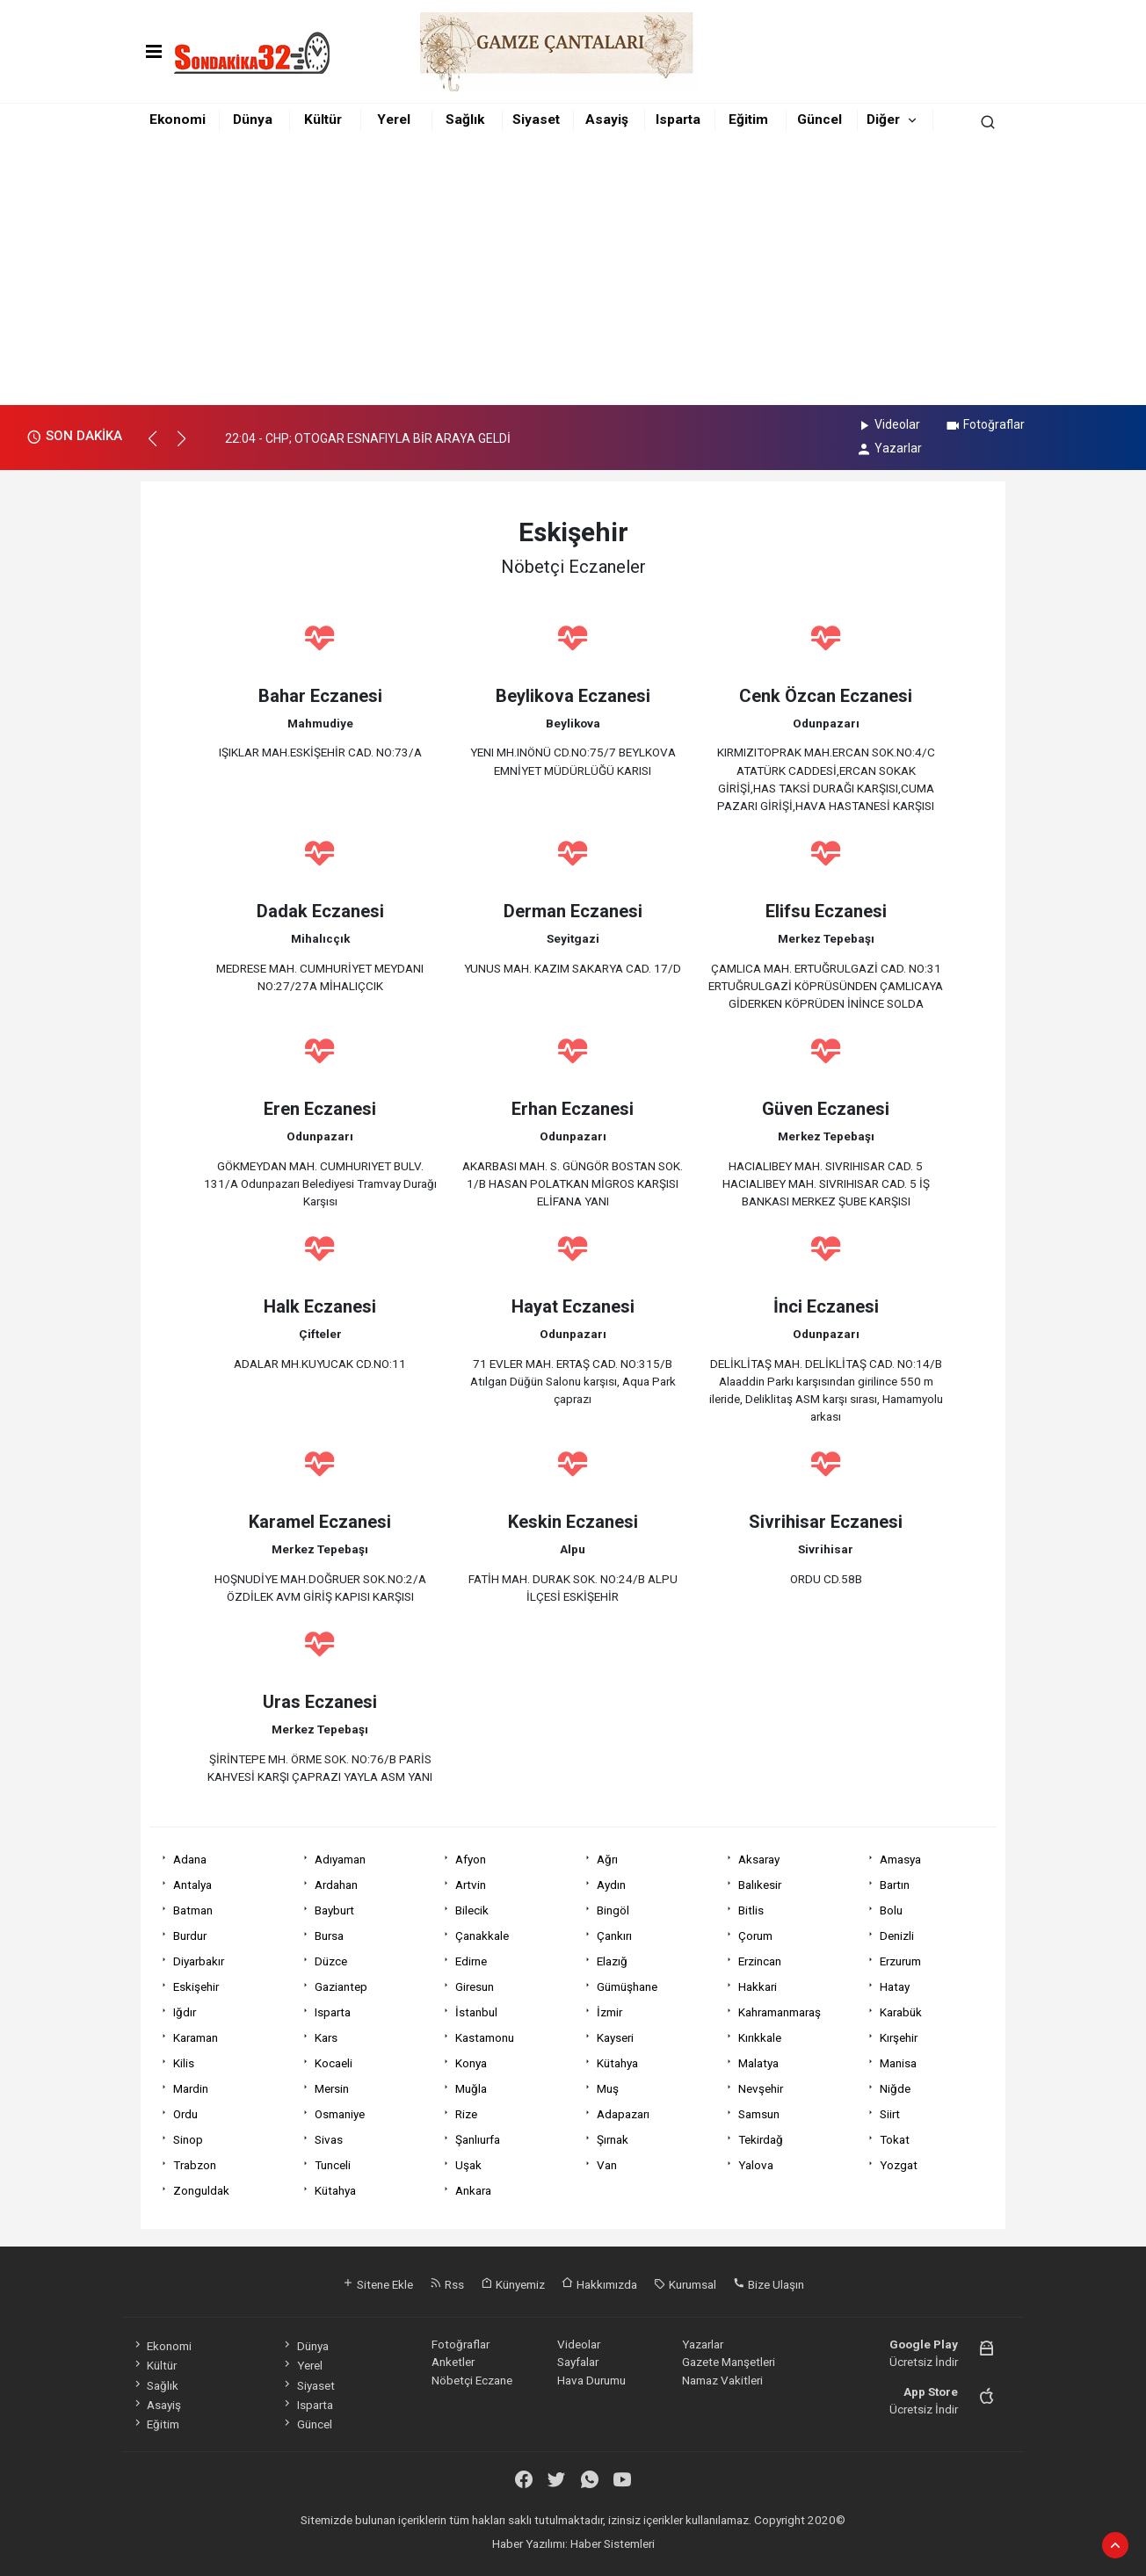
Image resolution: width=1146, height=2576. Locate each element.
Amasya (900, 1859)
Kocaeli (333, 2063)
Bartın (895, 1885)
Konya (471, 2063)
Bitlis (751, 1910)
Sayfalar (577, 2362)
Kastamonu (484, 2037)
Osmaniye (340, 2114)
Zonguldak (201, 2190)
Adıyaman (340, 1859)
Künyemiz (513, 2284)
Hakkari (757, 1986)
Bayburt (334, 1910)
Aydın (611, 1885)
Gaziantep (341, 1986)
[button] (160, 446)
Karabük (901, 2012)
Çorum (755, 1935)
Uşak (468, 2165)
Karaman (195, 2037)
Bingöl (613, 1910)
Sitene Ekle (377, 2284)
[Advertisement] (573, 273)
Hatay (895, 1986)
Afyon (470, 1859)
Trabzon (194, 2165)
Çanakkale (482, 1935)
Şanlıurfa (477, 2139)
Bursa (329, 1935)
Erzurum (900, 1961)
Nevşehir (760, 2088)
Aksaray (759, 1859)
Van (607, 2165)
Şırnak (612, 2139)
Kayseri (615, 2037)
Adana (190, 1859)
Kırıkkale (759, 2037)
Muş (608, 2088)
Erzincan (759, 1961)
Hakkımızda (599, 2284)
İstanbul (476, 2012)
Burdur (190, 1935)
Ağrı (607, 1859)
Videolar (888, 424)
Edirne (471, 1961)
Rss (447, 2284)
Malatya (758, 2063)
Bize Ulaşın (768, 2284)
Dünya (252, 119)
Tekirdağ (760, 2139)
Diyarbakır (198, 1961)
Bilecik (472, 1910)
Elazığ (612, 1961)
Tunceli (333, 2165)
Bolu (891, 1910)
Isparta (678, 119)
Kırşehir (899, 2037)
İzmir (609, 2012)
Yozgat (899, 2165)
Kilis (183, 2063)
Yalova (755, 2165)
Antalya (192, 1885)
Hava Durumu (591, 2380)
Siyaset (536, 119)
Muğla (471, 2088)
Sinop (188, 2139)
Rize (466, 2114)
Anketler (453, 2362)
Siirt (890, 2114)
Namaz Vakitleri (722, 2380)
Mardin (190, 2088)
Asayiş (606, 119)
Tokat (895, 2139)
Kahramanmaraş (779, 2012)
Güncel (819, 119)
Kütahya (617, 2063)
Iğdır (184, 2012)
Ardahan (336, 1885)
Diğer (883, 119)
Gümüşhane (627, 1986)
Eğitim (748, 119)
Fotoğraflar (985, 424)
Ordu (185, 2114)
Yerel (393, 119)
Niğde (895, 2088)
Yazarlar (889, 448)
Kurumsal (685, 2284)
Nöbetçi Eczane (472, 2380)
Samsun (759, 2114)
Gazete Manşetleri (728, 2362)
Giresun (474, 1986)
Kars (326, 2037)
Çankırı (614, 1935)
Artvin (470, 1885)
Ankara (473, 2190)
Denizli (897, 1935)
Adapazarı (623, 2114)
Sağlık (465, 119)
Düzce (331, 1961)
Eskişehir (196, 1986)
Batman (193, 1910)
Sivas (329, 2139)
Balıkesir (759, 1885)
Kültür (323, 119)
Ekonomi (177, 119)
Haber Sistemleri (612, 2543)
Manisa (898, 2063)
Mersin (332, 2088)
